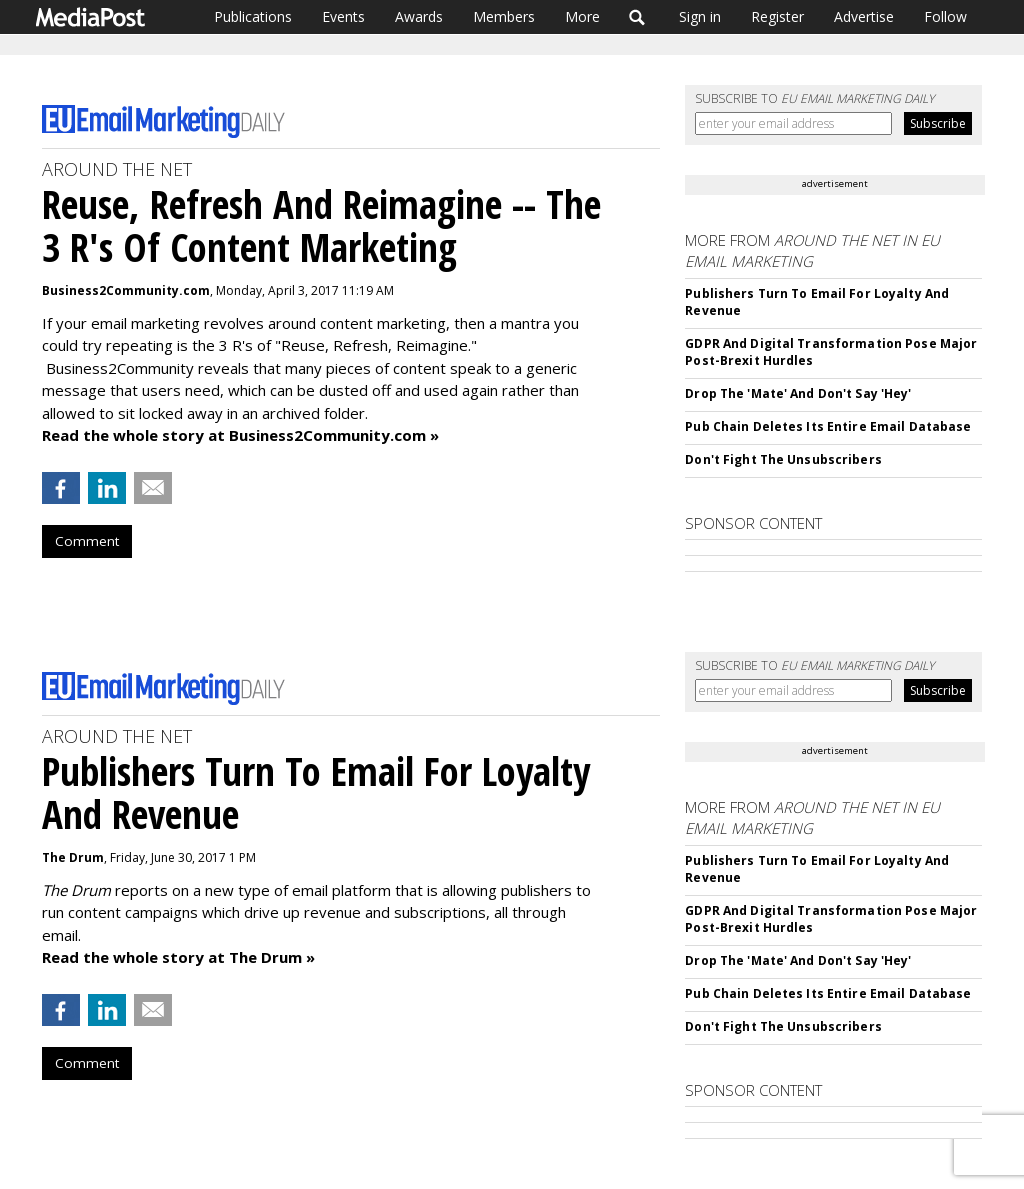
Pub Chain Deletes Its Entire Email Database (828, 426)
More (582, 16)
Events (343, 16)
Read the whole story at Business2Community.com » (240, 435)
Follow (945, 16)
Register (777, 16)
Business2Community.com (126, 290)
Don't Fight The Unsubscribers (783, 459)
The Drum (73, 857)
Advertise (864, 16)
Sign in (700, 16)
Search (637, 17)
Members (504, 16)
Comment (87, 541)
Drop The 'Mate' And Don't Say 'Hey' (798, 393)
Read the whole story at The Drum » (178, 957)
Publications (253, 16)
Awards (419, 16)
